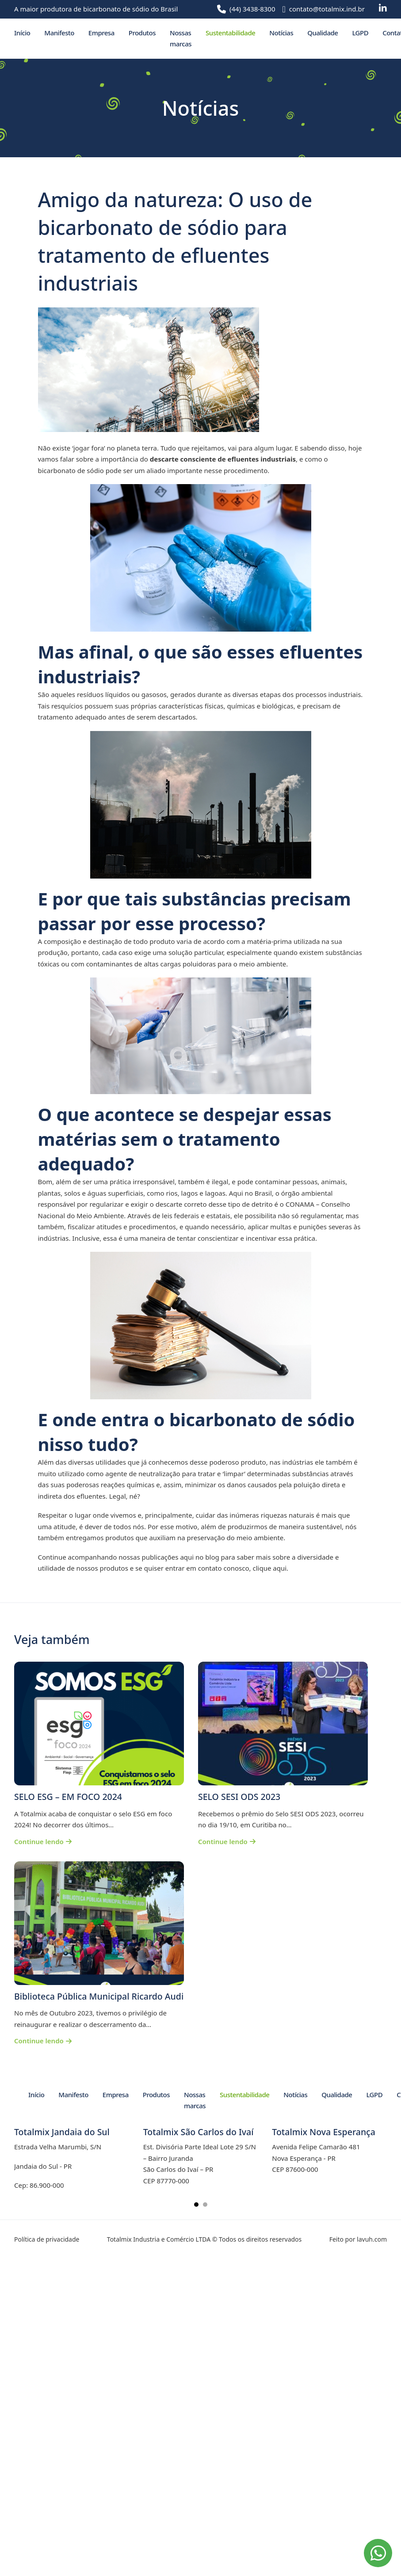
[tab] (196, 2204)
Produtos (142, 32)
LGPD (360, 32)
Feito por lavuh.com (358, 2239)
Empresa (101, 32)
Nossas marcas (180, 38)
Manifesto (59, 32)
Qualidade (322, 32)
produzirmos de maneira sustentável (285, 1526)
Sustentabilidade (230, 32)
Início (22, 32)
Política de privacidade (46, 2239)
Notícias (281, 32)
